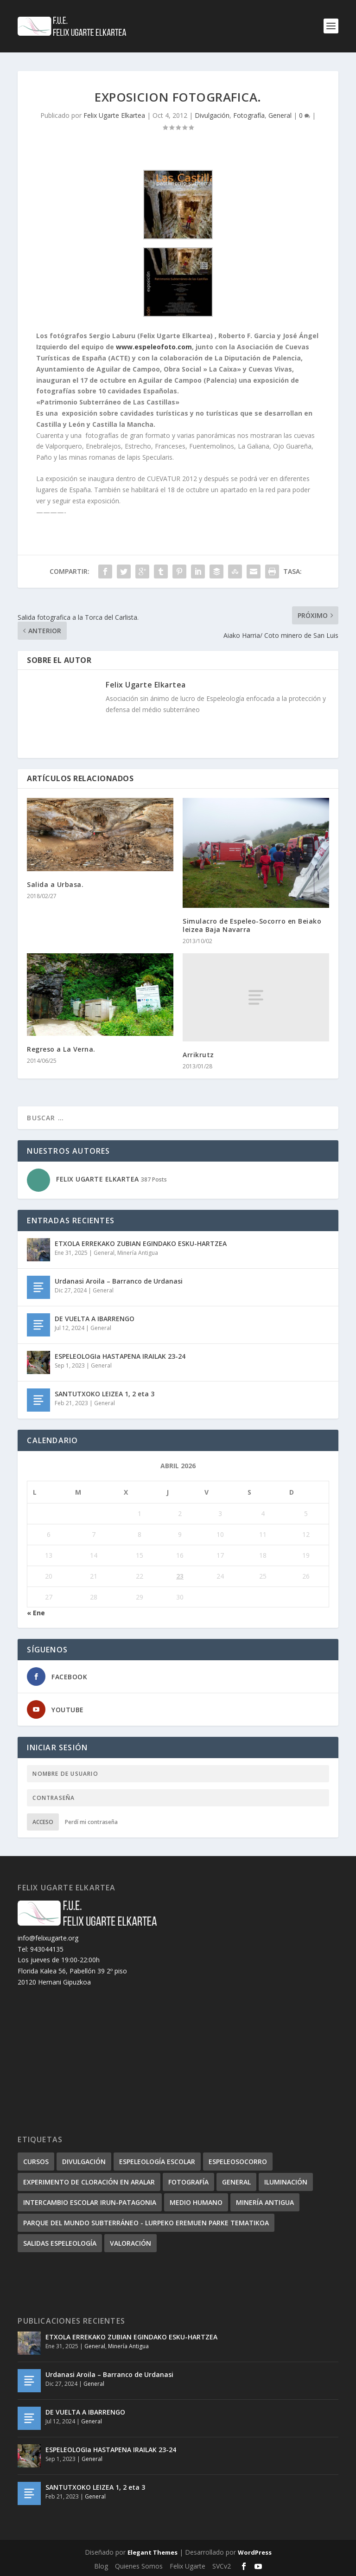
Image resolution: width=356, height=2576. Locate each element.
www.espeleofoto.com (154, 346)
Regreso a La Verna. (61, 1049)
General (280, 115)
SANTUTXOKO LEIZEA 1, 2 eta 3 (104, 1393)
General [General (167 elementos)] (236, 2182)
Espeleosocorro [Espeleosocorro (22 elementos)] (238, 2161)
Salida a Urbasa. (55, 884)
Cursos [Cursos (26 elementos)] (36, 2161)
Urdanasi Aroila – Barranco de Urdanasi (119, 1281)
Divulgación (212, 115)
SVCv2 (221, 2566)
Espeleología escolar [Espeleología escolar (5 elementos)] (157, 2161)
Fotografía (249, 115)
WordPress (255, 2552)
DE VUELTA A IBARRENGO (94, 1318)
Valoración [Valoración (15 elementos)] (130, 2243)
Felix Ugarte (187, 2566)
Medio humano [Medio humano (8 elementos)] (196, 2202)
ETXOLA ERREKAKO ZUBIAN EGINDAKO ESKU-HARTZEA (141, 1243)
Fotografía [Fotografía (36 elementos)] (188, 2182)
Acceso (42, 1822)
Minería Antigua (137, 1253)
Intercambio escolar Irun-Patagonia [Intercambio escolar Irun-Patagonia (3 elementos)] (89, 2202)
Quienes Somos (139, 2566)
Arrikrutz (198, 1054)
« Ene (36, 1612)
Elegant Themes (152, 2552)
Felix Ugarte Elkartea (114, 115)
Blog (101, 2566)
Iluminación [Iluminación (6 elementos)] (285, 2182)
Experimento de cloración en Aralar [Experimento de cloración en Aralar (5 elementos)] (89, 2182)
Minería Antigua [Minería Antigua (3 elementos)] (265, 2202)
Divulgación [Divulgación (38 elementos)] (84, 2161)
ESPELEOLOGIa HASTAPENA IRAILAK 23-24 (120, 1356)
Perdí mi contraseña (91, 1822)
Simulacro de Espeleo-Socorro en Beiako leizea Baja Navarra (252, 925)
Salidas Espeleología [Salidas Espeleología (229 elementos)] (59, 2243)
